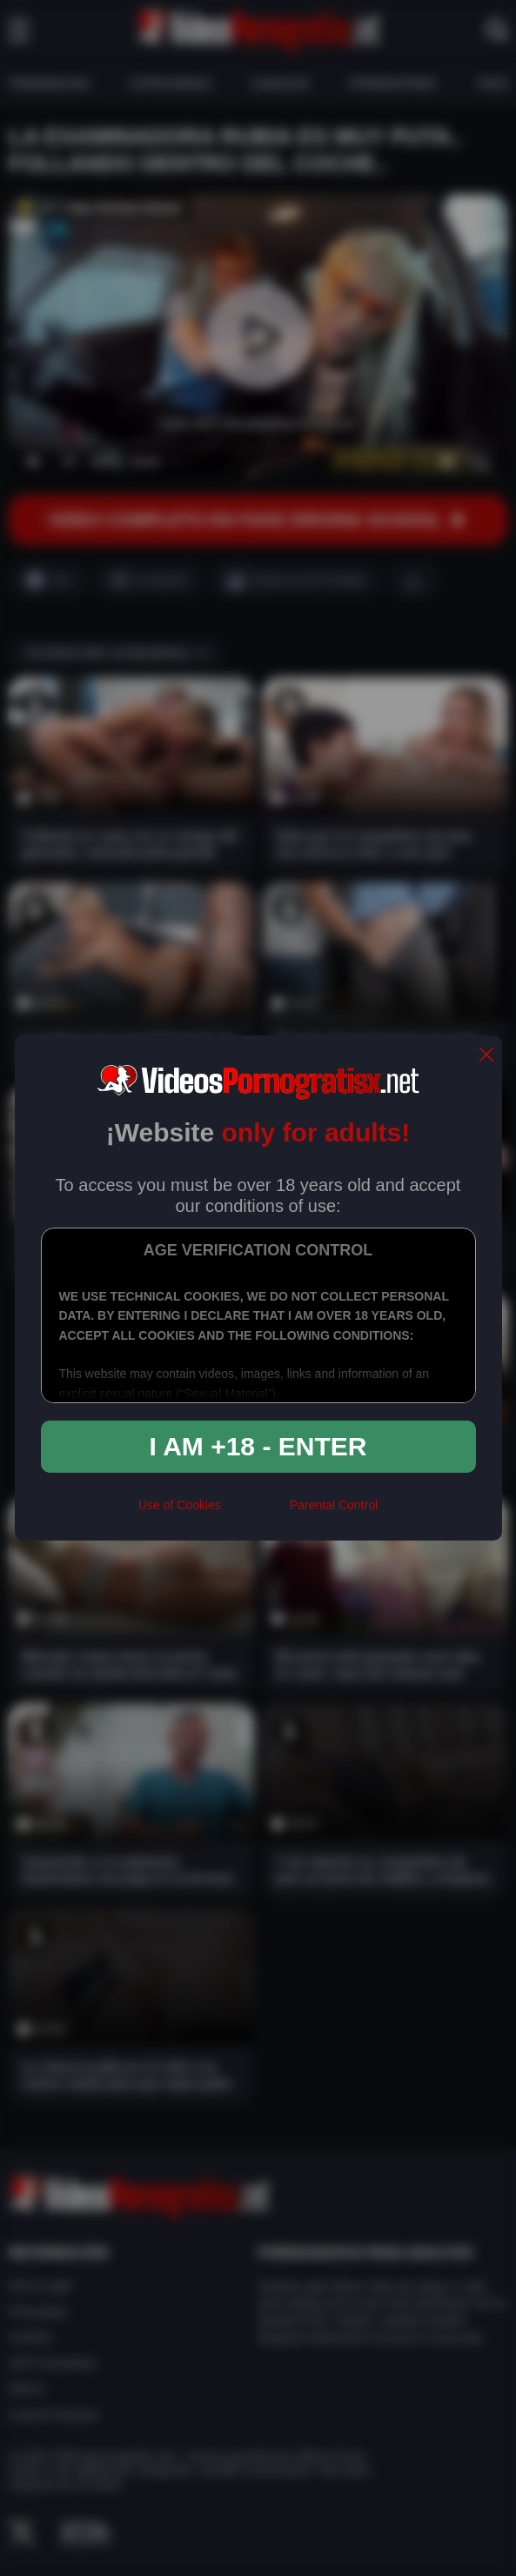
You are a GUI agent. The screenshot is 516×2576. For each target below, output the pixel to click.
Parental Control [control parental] (334, 1505)
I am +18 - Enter (258, 1446)
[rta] (255, 1512)
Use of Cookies (179, 1505)
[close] (486, 1056)
